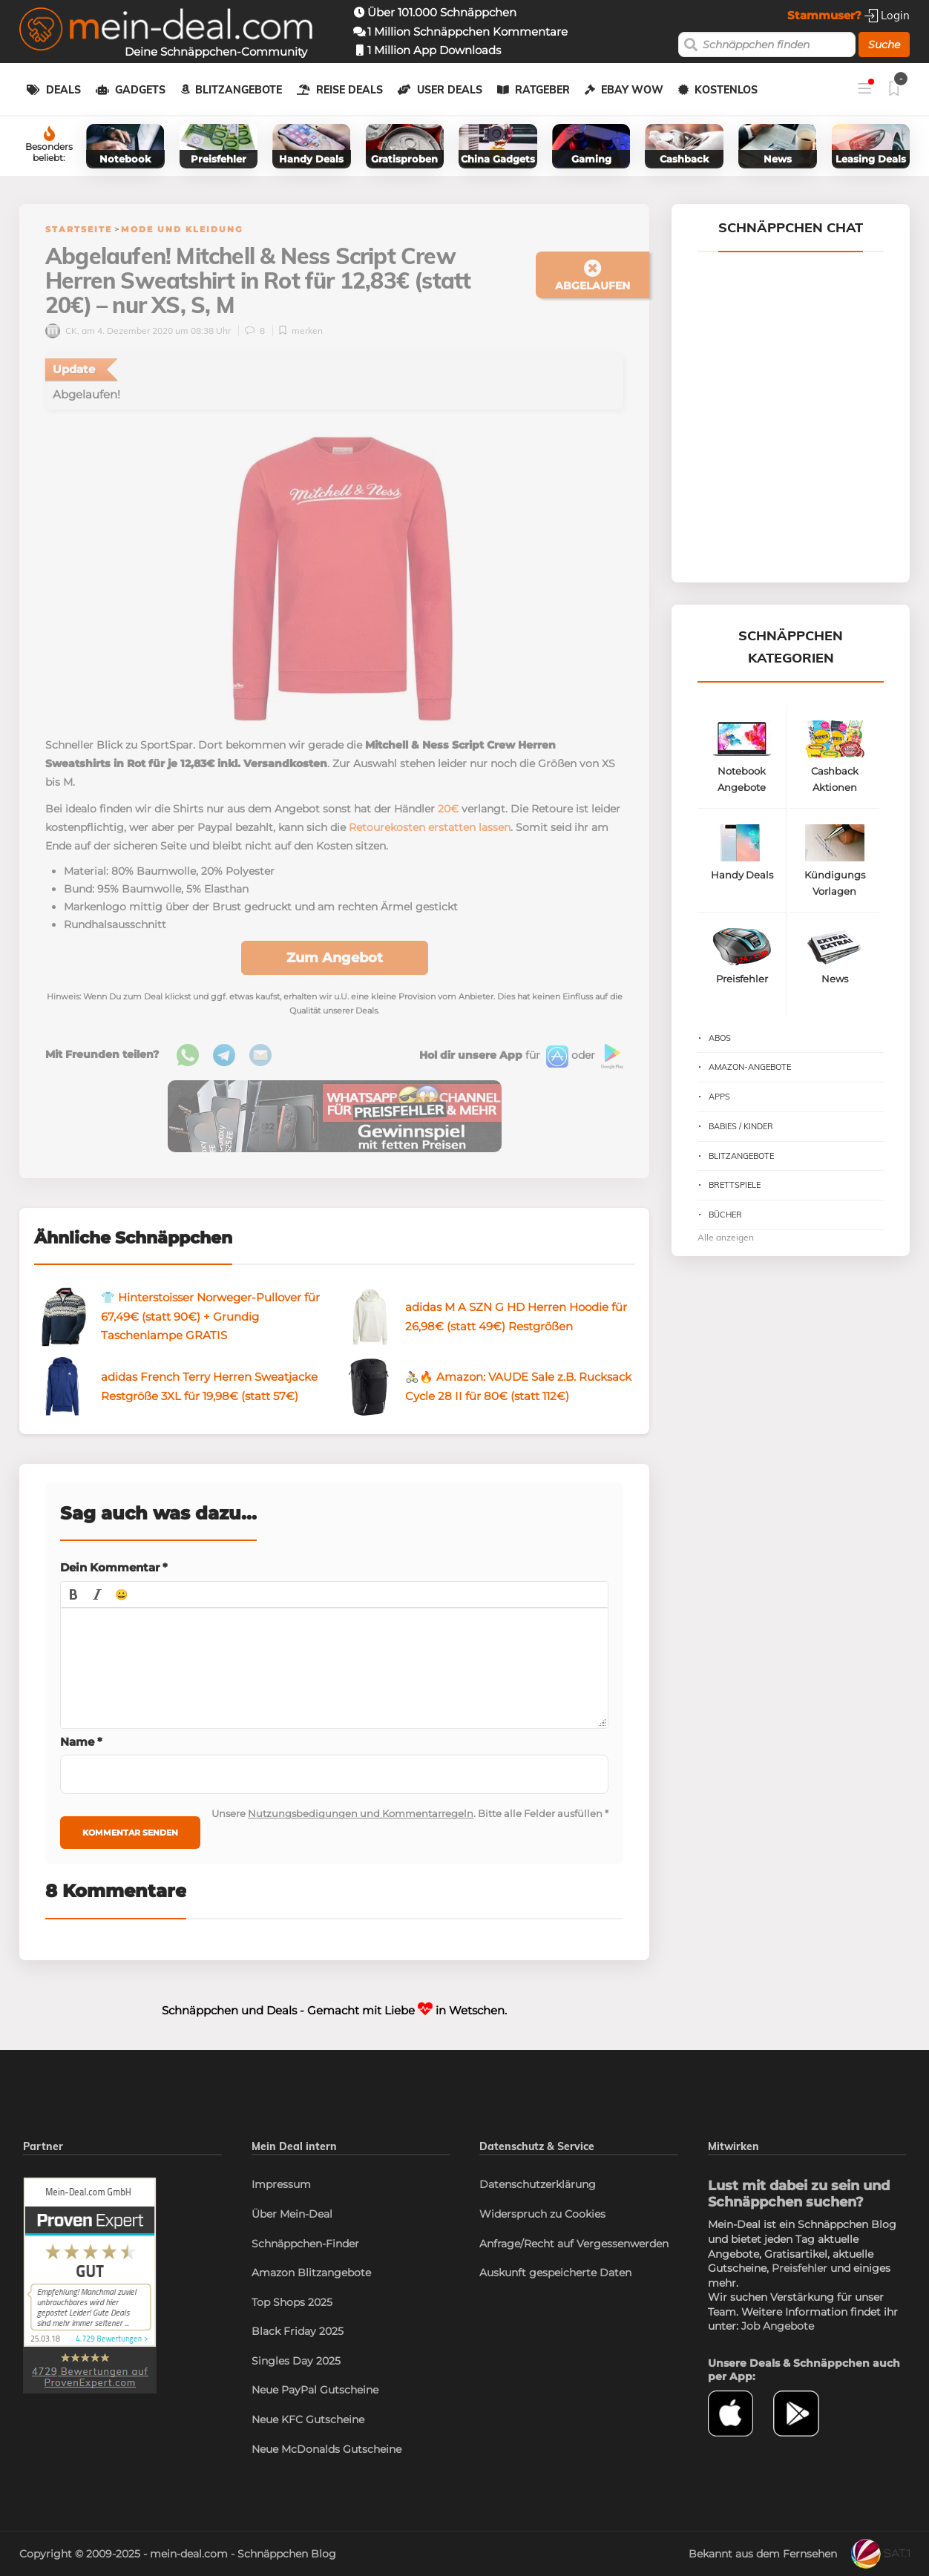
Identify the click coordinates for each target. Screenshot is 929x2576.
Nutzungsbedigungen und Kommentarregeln (360, 1813)
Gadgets (140, 89)
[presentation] (73, 1594)
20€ (448, 808)
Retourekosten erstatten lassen (430, 827)
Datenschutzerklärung (537, 2184)
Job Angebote (777, 2326)
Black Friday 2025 (298, 2331)
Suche (884, 44)
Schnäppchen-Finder (305, 2243)
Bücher (725, 1214)
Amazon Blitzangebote (311, 2272)
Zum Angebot (334, 958)
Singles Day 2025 (296, 2361)
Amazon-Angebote (750, 1067)
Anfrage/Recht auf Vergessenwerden (574, 2243)
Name (81, 1742)
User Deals (449, 89)
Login (887, 15)
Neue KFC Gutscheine (308, 2419)
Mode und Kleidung (182, 229)
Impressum (281, 2184)
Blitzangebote (238, 89)
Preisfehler (799, 2268)
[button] (73, 1594)
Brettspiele (735, 1185)
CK (61, 330)
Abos (720, 1038)
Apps (719, 1096)
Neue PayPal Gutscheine (315, 2389)
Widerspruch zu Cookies (542, 2214)
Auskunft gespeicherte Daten (555, 2272)
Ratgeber (542, 89)
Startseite (78, 229)
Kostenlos (726, 89)
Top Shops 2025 (292, 2302)
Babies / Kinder (741, 1126)
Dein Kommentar (114, 1567)
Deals (63, 89)
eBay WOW (632, 89)
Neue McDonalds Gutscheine (326, 2449)
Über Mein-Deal (292, 2214)
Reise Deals (349, 89)
